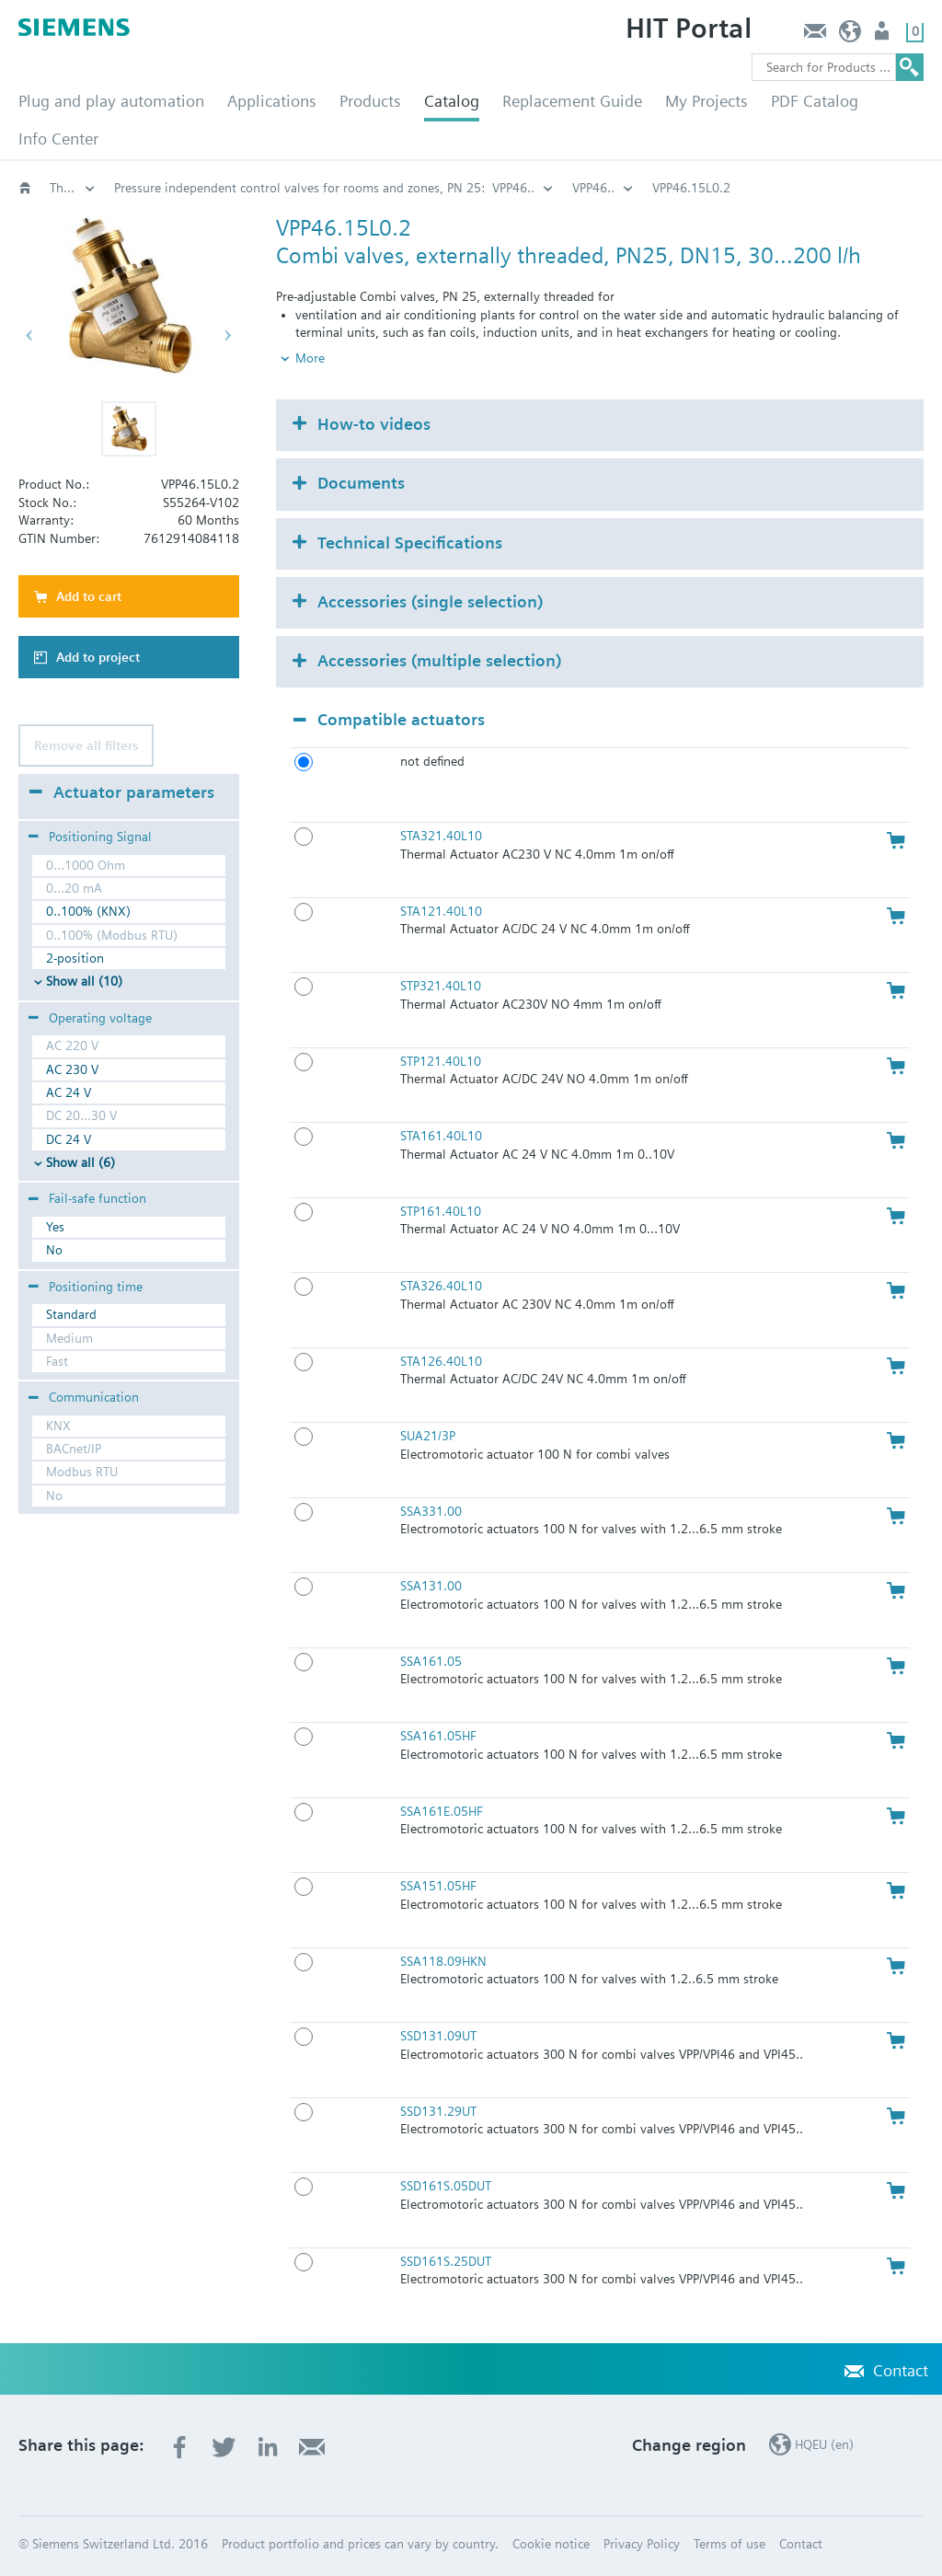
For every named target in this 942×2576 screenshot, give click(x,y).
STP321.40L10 (440, 985)
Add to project (98, 657)
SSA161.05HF (438, 1735)
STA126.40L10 (441, 1361)
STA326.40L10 (441, 1285)
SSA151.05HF (438, 1885)
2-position (75, 958)
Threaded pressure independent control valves (73, 187)
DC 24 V (68, 1139)
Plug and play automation (111, 100)
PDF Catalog (814, 100)
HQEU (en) (850, 35)
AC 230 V (72, 1069)
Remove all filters (86, 745)
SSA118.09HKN (443, 1961)
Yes (55, 1226)
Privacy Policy (641, 2543)
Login (883, 35)
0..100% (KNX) (88, 911)
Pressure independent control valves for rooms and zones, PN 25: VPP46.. (324, 187)
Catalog (451, 100)
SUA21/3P (427, 1435)
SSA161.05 (431, 1661)
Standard (71, 1314)
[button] (128, 428)
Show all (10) (84, 981)
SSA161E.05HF (441, 1811)
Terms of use (729, 2543)
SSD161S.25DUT (445, 2261)
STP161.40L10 (440, 1211)
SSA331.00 (431, 1511)
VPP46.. (593, 187)
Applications (271, 100)
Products (370, 100)
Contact (814, 35)
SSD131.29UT (438, 2111)
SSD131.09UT (438, 2035)
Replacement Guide (572, 100)
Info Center (58, 138)
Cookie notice (551, 2543)
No (54, 1249)
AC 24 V (68, 1092)
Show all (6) (80, 1162)
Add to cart (88, 596)
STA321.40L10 (441, 835)
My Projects (706, 100)
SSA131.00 (431, 1585)
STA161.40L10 (441, 1135)
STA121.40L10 (441, 911)
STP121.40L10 (440, 1061)
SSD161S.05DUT (445, 2185)
